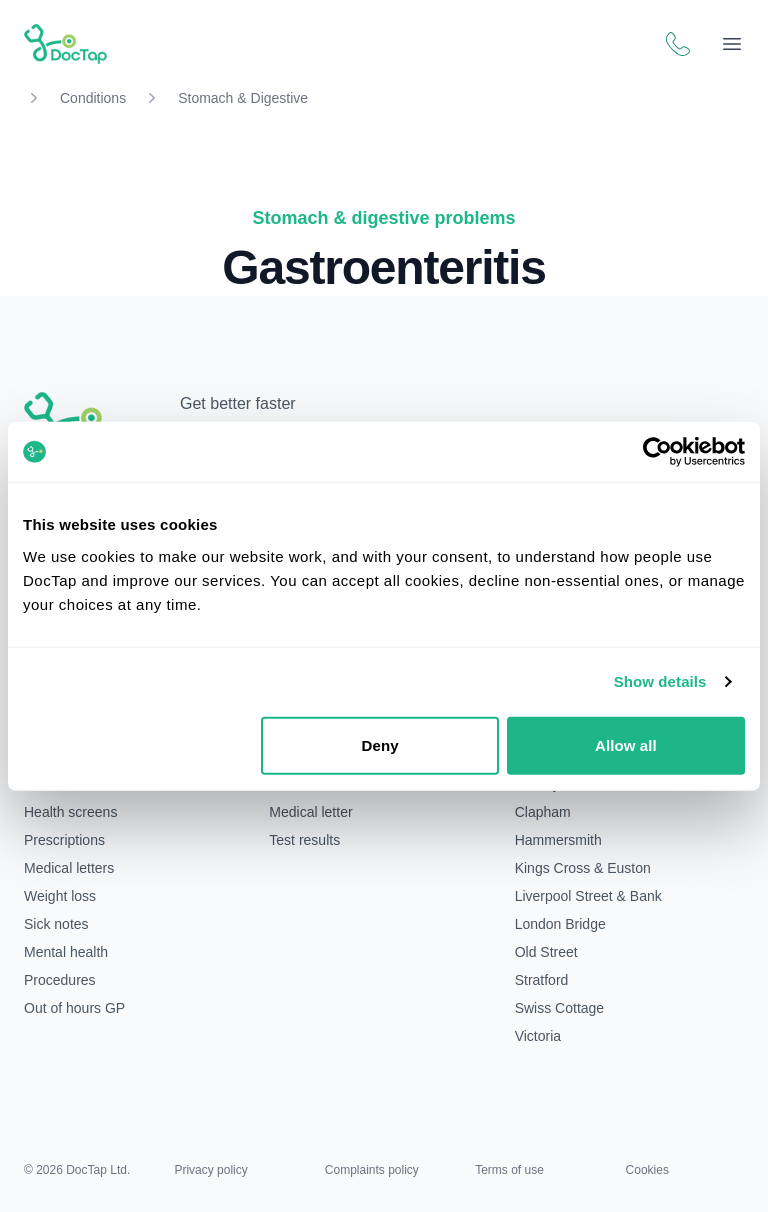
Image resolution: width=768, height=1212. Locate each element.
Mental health (66, 952)
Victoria (538, 1036)
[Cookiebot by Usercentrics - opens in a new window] (657, 452)
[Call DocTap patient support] (678, 44)
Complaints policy (372, 1170)
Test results (304, 840)
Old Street (546, 952)
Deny (380, 744)
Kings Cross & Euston (583, 868)
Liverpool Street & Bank (588, 896)
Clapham (543, 812)
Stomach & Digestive (243, 98)
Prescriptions (64, 840)
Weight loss (60, 896)
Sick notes (56, 924)
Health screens (70, 812)
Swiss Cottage (559, 1008)
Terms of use (509, 1170)
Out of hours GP (74, 1008)
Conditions (93, 98)
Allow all (626, 744)
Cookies (647, 1170)
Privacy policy (210, 1170)
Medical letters (69, 868)
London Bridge (560, 924)
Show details (660, 681)
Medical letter (310, 812)
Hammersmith (558, 840)
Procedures (60, 980)
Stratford (542, 980)
